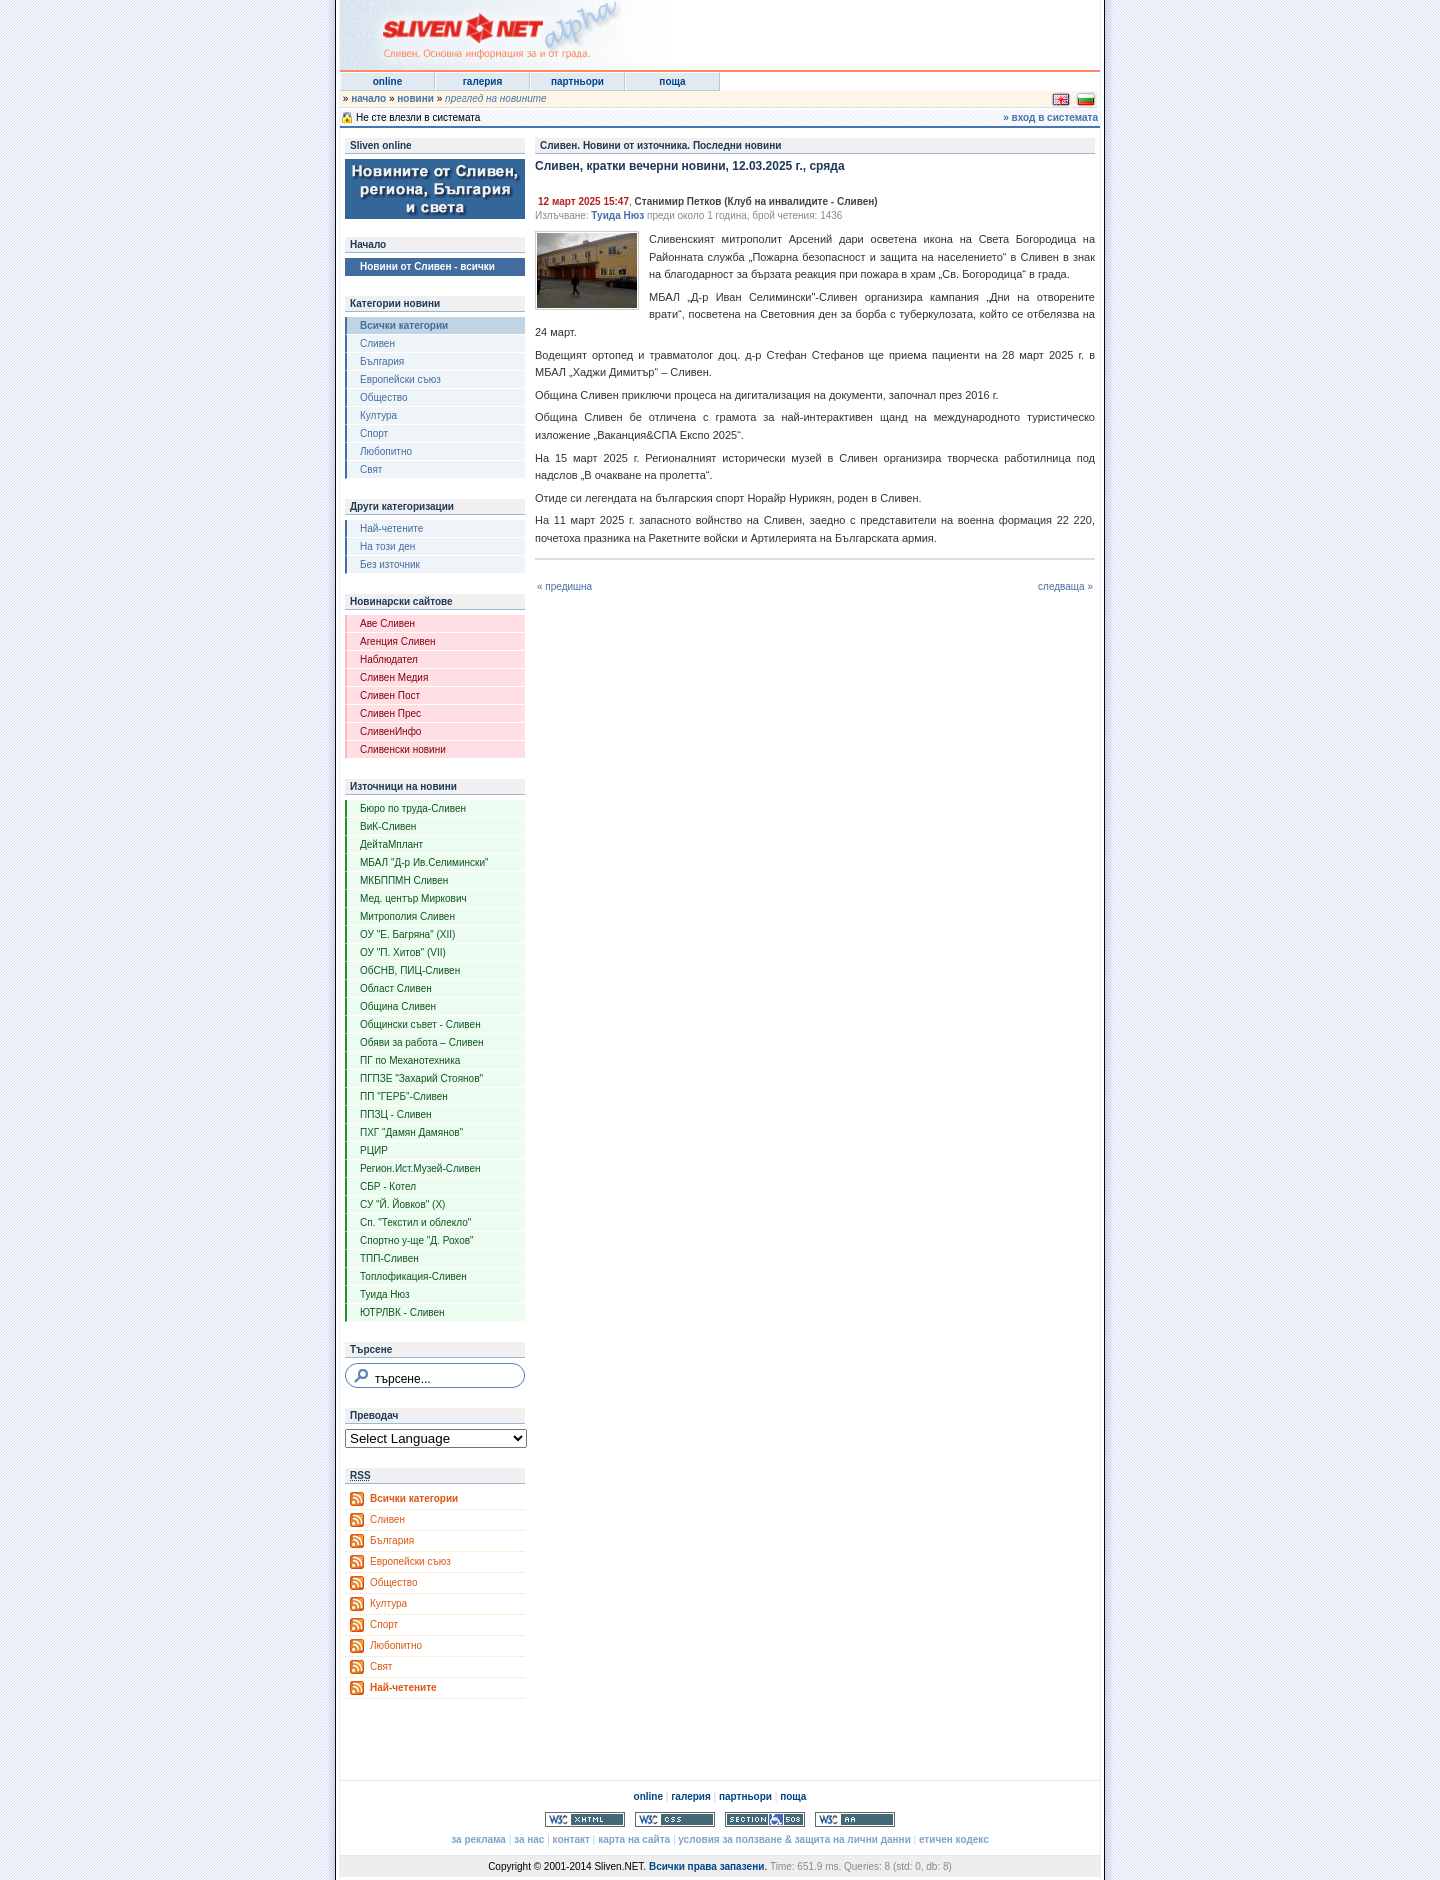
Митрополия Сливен (407, 916)
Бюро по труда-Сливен (413, 808)
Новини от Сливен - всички (427, 266)
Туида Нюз (385, 1294)
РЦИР (374, 1150)
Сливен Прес (390, 713)
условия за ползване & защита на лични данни (794, 1839)
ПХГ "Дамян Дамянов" (411, 1132)
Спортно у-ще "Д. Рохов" (417, 1240)
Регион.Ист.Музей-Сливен (420, 1168)
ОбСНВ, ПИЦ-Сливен (410, 970)
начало (368, 98)
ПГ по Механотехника (410, 1060)
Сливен (377, 343)
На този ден (387, 546)
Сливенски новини (403, 749)
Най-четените (391, 528)
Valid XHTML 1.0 (585, 1819)
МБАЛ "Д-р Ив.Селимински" (424, 862)
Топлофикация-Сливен (413, 1276)
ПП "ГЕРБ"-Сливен (404, 1096)
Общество (384, 397)
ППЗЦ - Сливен (396, 1114)
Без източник (390, 564)
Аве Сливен (387, 623)
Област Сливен (396, 988)
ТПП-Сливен (389, 1258)
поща (672, 81)
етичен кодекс (954, 1839)
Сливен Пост (390, 695)
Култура (378, 415)
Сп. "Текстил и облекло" (415, 1222)
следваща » (1065, 586)
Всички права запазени (706, 1866)
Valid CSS (675, 1819)
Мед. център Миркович (413, 898)
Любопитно (386, 451)
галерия (483, 81)
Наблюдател (389, 659)
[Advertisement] (854, 30)
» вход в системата (1050, 117)
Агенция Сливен (398, 641)
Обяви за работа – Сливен (422, 1042)
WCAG (855, 1819)
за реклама (478, 1839)
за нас (529, 1839)
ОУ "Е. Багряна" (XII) (407, 934)
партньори (577, 81)
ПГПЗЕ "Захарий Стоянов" (421, 1078)
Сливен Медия (394, 677)
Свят (371, 469)
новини (415, 98)
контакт (571, 1839)
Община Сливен (398, 1006)
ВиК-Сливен (388, 826)
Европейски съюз (400, 379)
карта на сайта (634, 1839)
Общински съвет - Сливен (420, 1024)
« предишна (564, 586)
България (382, 361)
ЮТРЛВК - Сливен (402, 1312)
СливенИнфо (390, 731)
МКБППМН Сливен (404, 880)
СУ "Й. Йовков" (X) (402, 1204)
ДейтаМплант (391, 844)
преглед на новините (496, 98)
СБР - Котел (388, 1186)
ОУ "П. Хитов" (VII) (403, 952)
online (387, 81)
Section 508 (765, 1819)
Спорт (374, 433)
